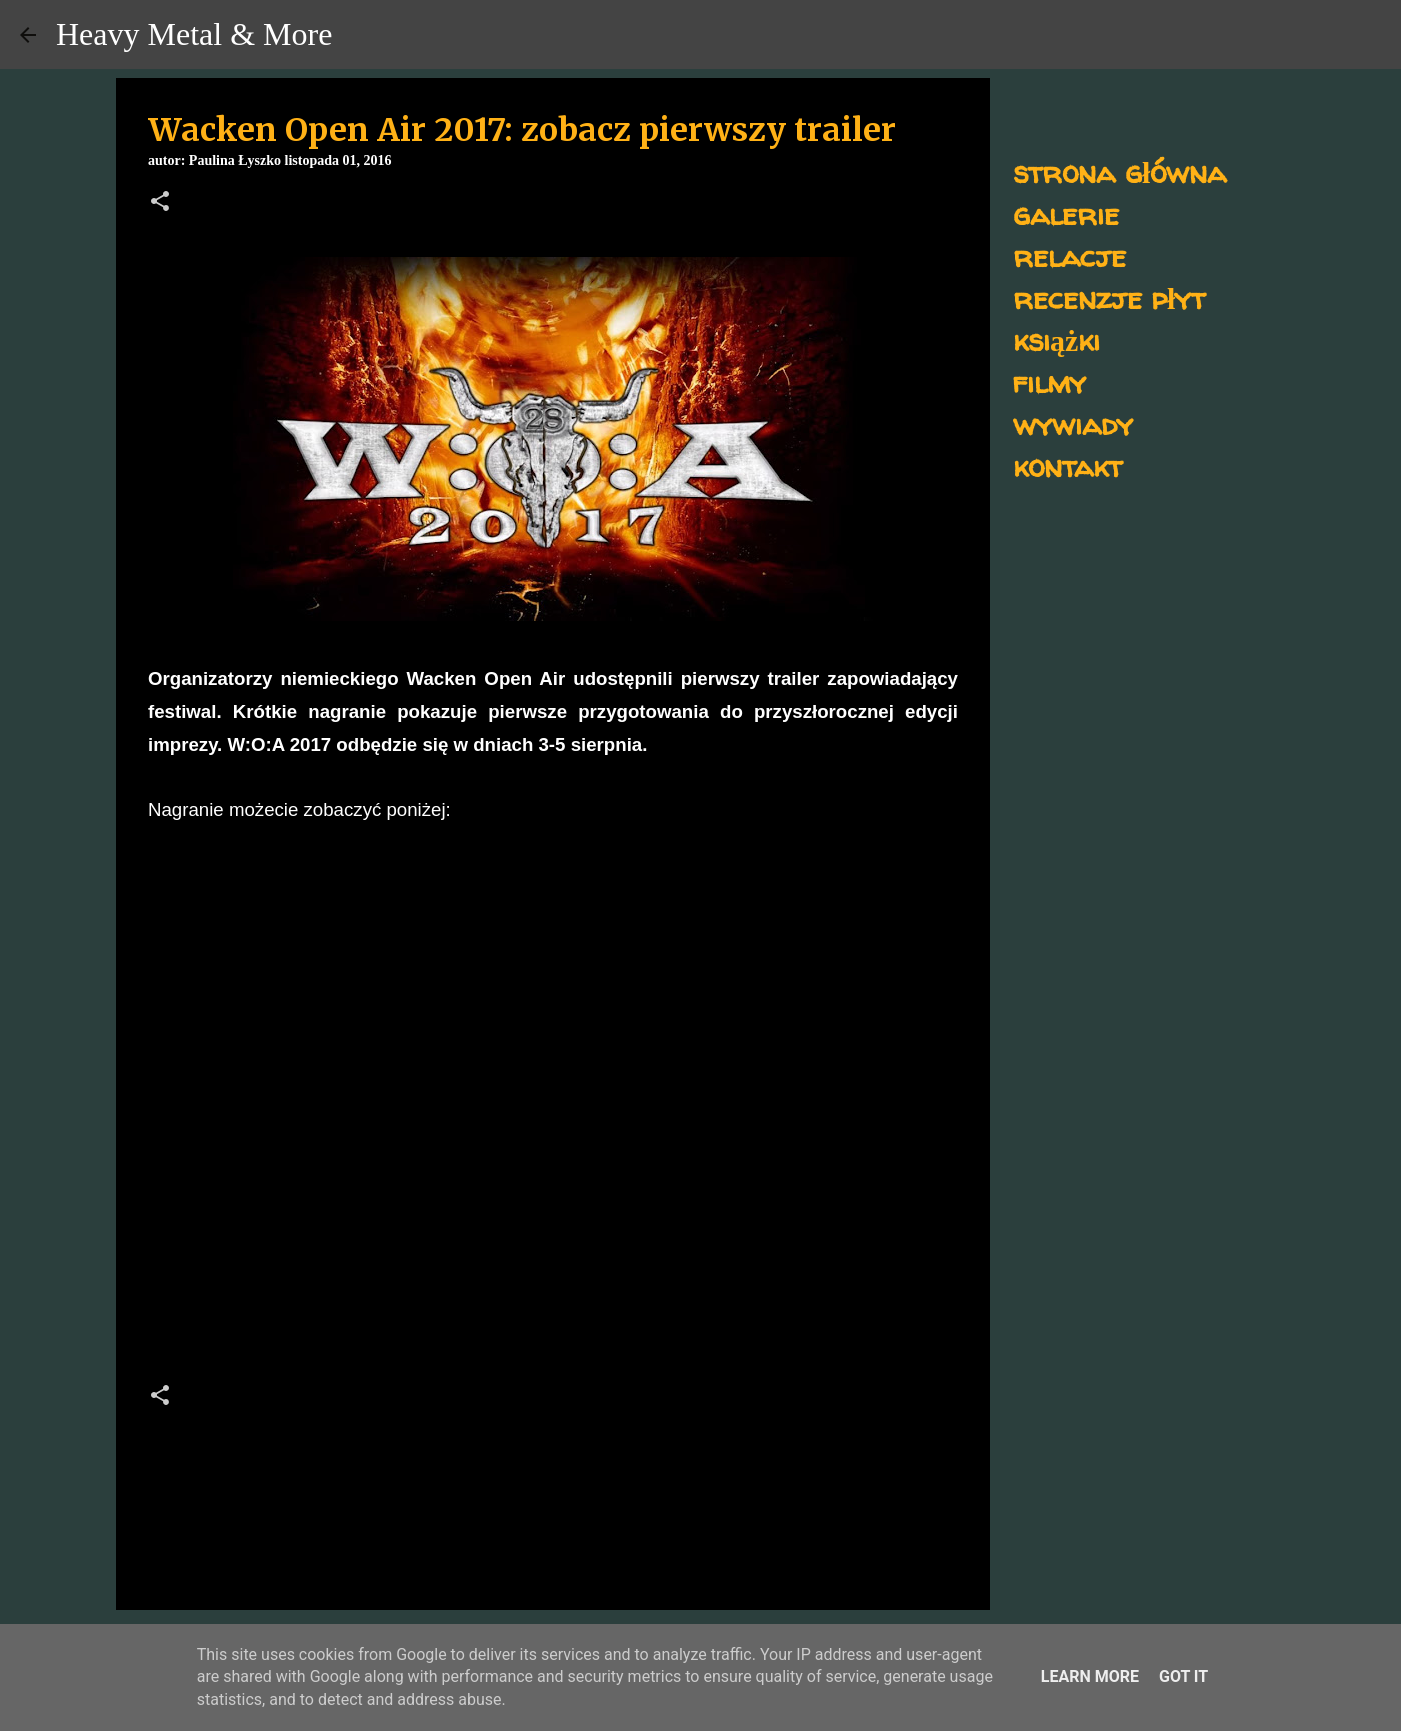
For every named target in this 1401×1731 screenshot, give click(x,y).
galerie (1066, 213)
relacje (1069, 255)
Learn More (1090, 1676)
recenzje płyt (1109, 297)
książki (1056, 339)
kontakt (1067, 465)
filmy (1049, 381)
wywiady (1073, 423)
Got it (1183, 1676)
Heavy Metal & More (194, 34)
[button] (160, 203)
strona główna (1119, 171)
